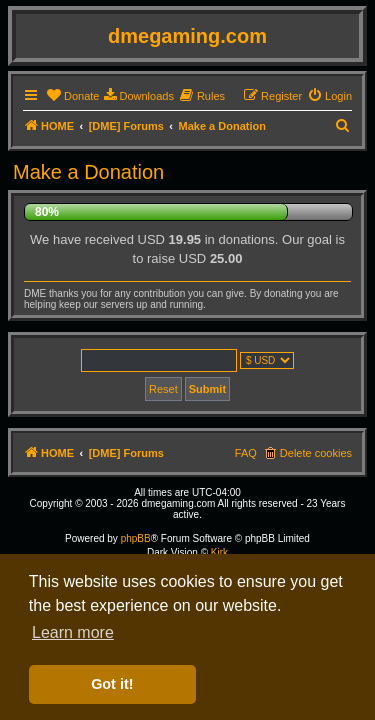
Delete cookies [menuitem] (316, 453)
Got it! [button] (112, 684)
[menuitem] (72, 96)
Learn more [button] (73, 632)
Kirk (219, 552)
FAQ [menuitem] (246, 453)
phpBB (136, 538)
